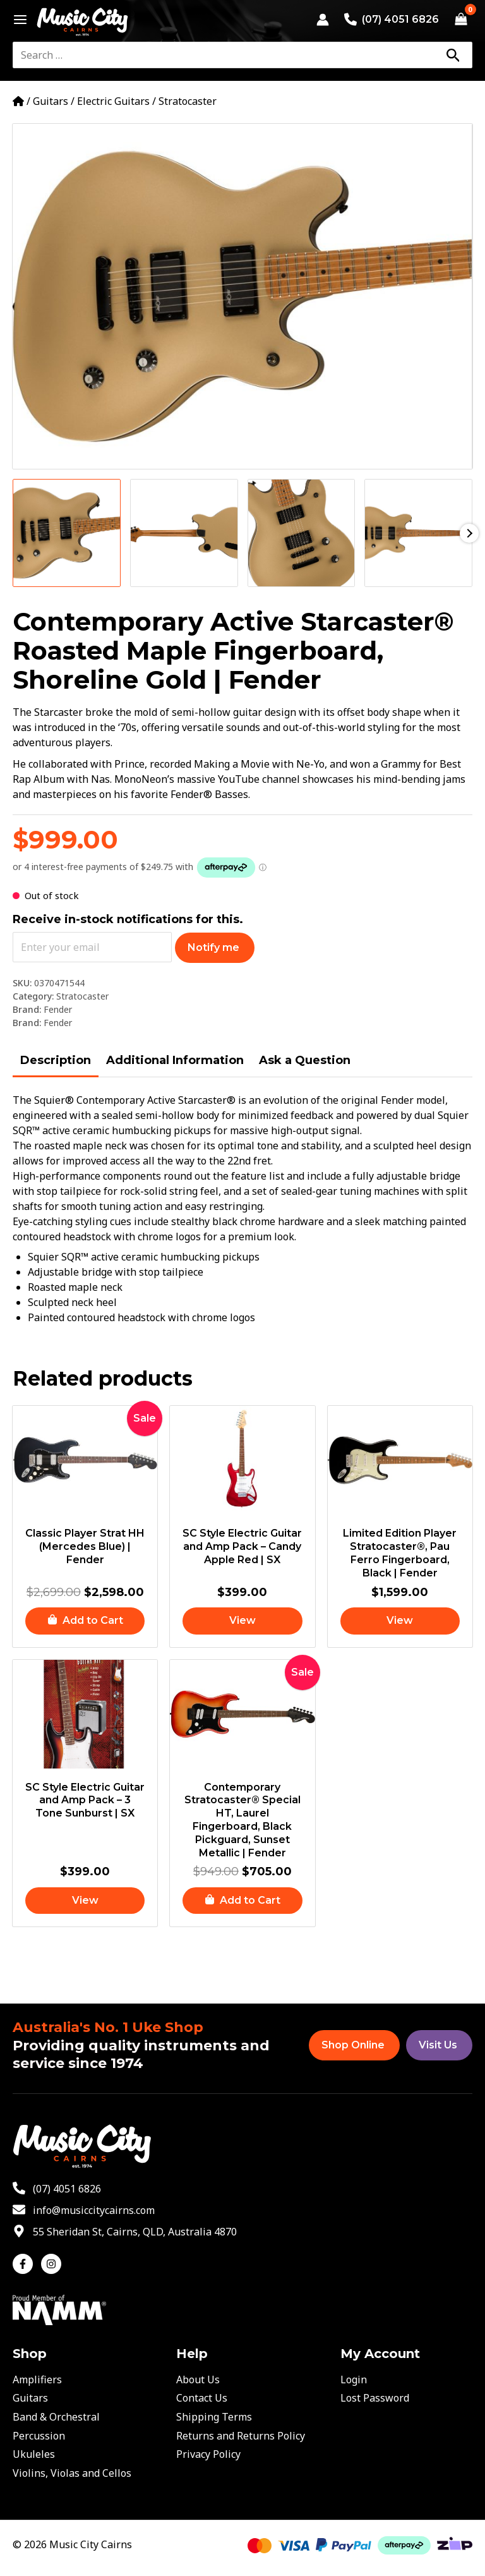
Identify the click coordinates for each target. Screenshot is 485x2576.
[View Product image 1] (67, 533)
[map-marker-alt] (125, 2232)
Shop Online (353, 2045)
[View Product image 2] (184, 533)
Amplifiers (37, 2379)
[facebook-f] (26, 2264)
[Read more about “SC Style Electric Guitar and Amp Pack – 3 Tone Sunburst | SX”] (85, 1903)
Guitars (50, 101)
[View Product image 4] (418, 533)
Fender (58, 1009)
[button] (85, 1621)
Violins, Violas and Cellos (72, 2473)
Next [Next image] (469, 533)
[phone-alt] (57, 2189)
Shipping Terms (214, 2417)
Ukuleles (34, 2454)
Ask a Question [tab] (304, 1060)
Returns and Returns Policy (240, 2436)
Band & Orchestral (56, 2417)
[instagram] (52, 2264)
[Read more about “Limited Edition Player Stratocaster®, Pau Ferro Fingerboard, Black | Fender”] (400, 1621)
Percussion (39, 2436)
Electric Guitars (113, 101)
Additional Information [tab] (175, 1060)
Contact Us (201, 2398)
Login (353, 2379)
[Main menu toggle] (17, 19)
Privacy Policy (208, 2454)
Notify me (213, 947)
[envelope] (84, 2210)
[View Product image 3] (302, 533)
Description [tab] (55, 1060)
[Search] (452, 55)
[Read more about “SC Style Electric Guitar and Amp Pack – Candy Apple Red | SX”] (242, 1621)
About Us (198, 2379)
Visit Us (438, 2045)
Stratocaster (188, 101)
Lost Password (374, 2398)
